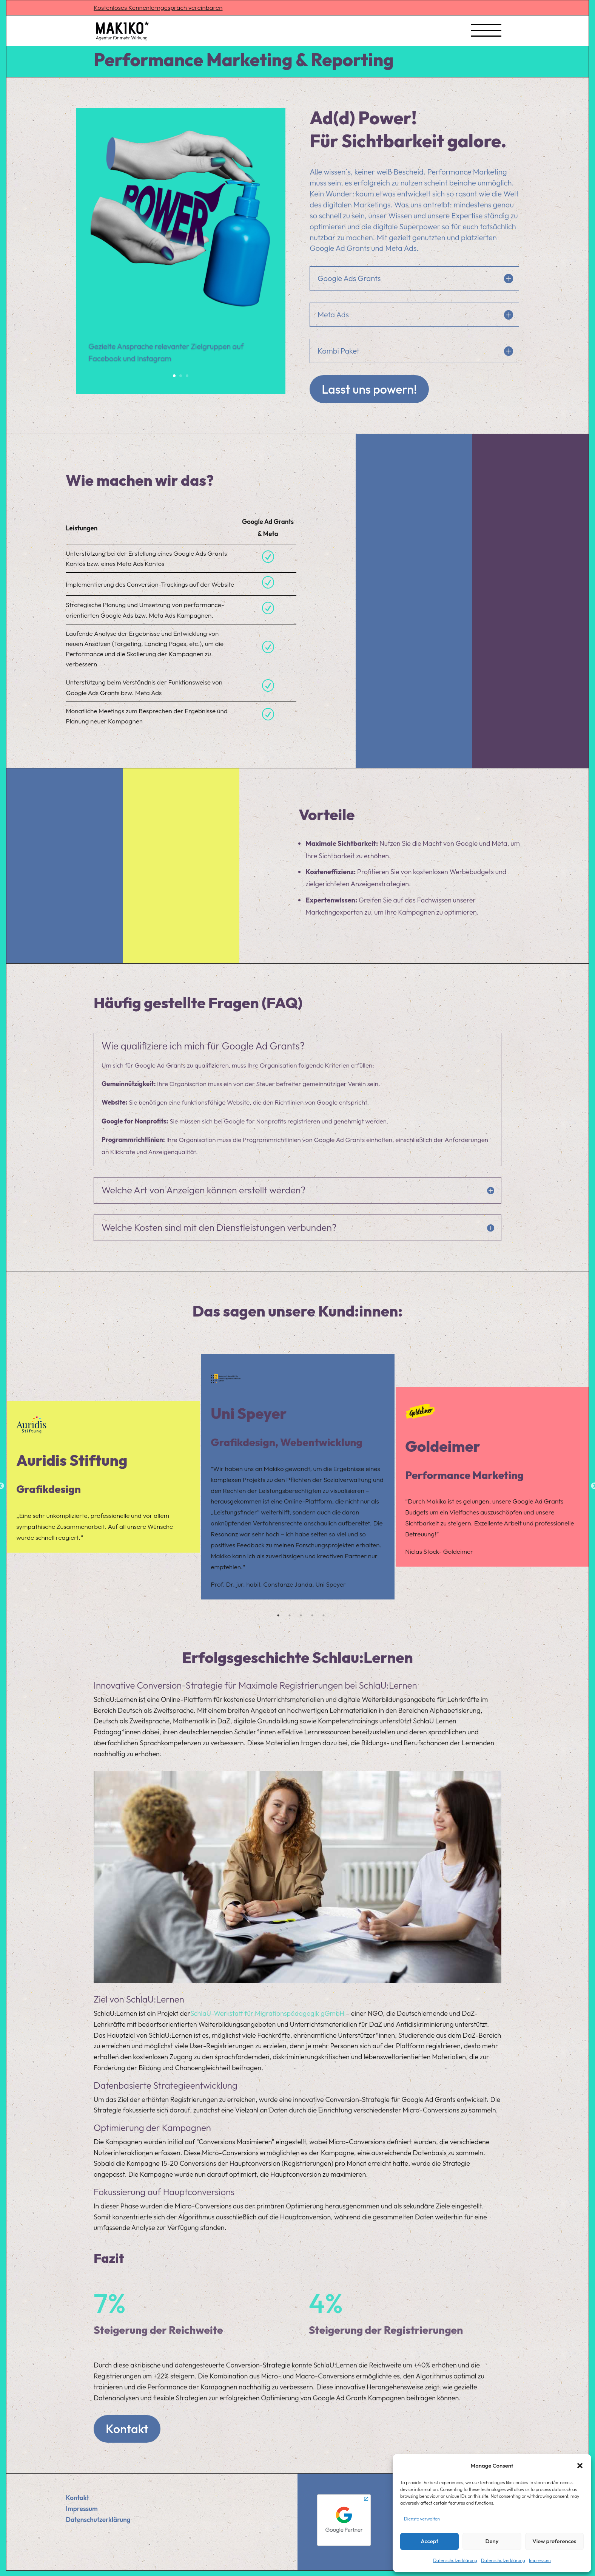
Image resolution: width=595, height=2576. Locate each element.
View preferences (554, 2541)
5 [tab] (323, 1615)
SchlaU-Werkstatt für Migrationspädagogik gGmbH (267, 2013)
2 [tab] (289, 1615)
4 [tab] (312, 1615)
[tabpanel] (103, 1476)
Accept (429, 2541)
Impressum (540, 2560)
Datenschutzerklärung (455, 2560)
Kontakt (127, 2428)
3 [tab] (301, 1615)
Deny (491, 2541)
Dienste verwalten (422, 2519)
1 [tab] (278, 1615)
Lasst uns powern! (369, 389)
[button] (580, 2465)
